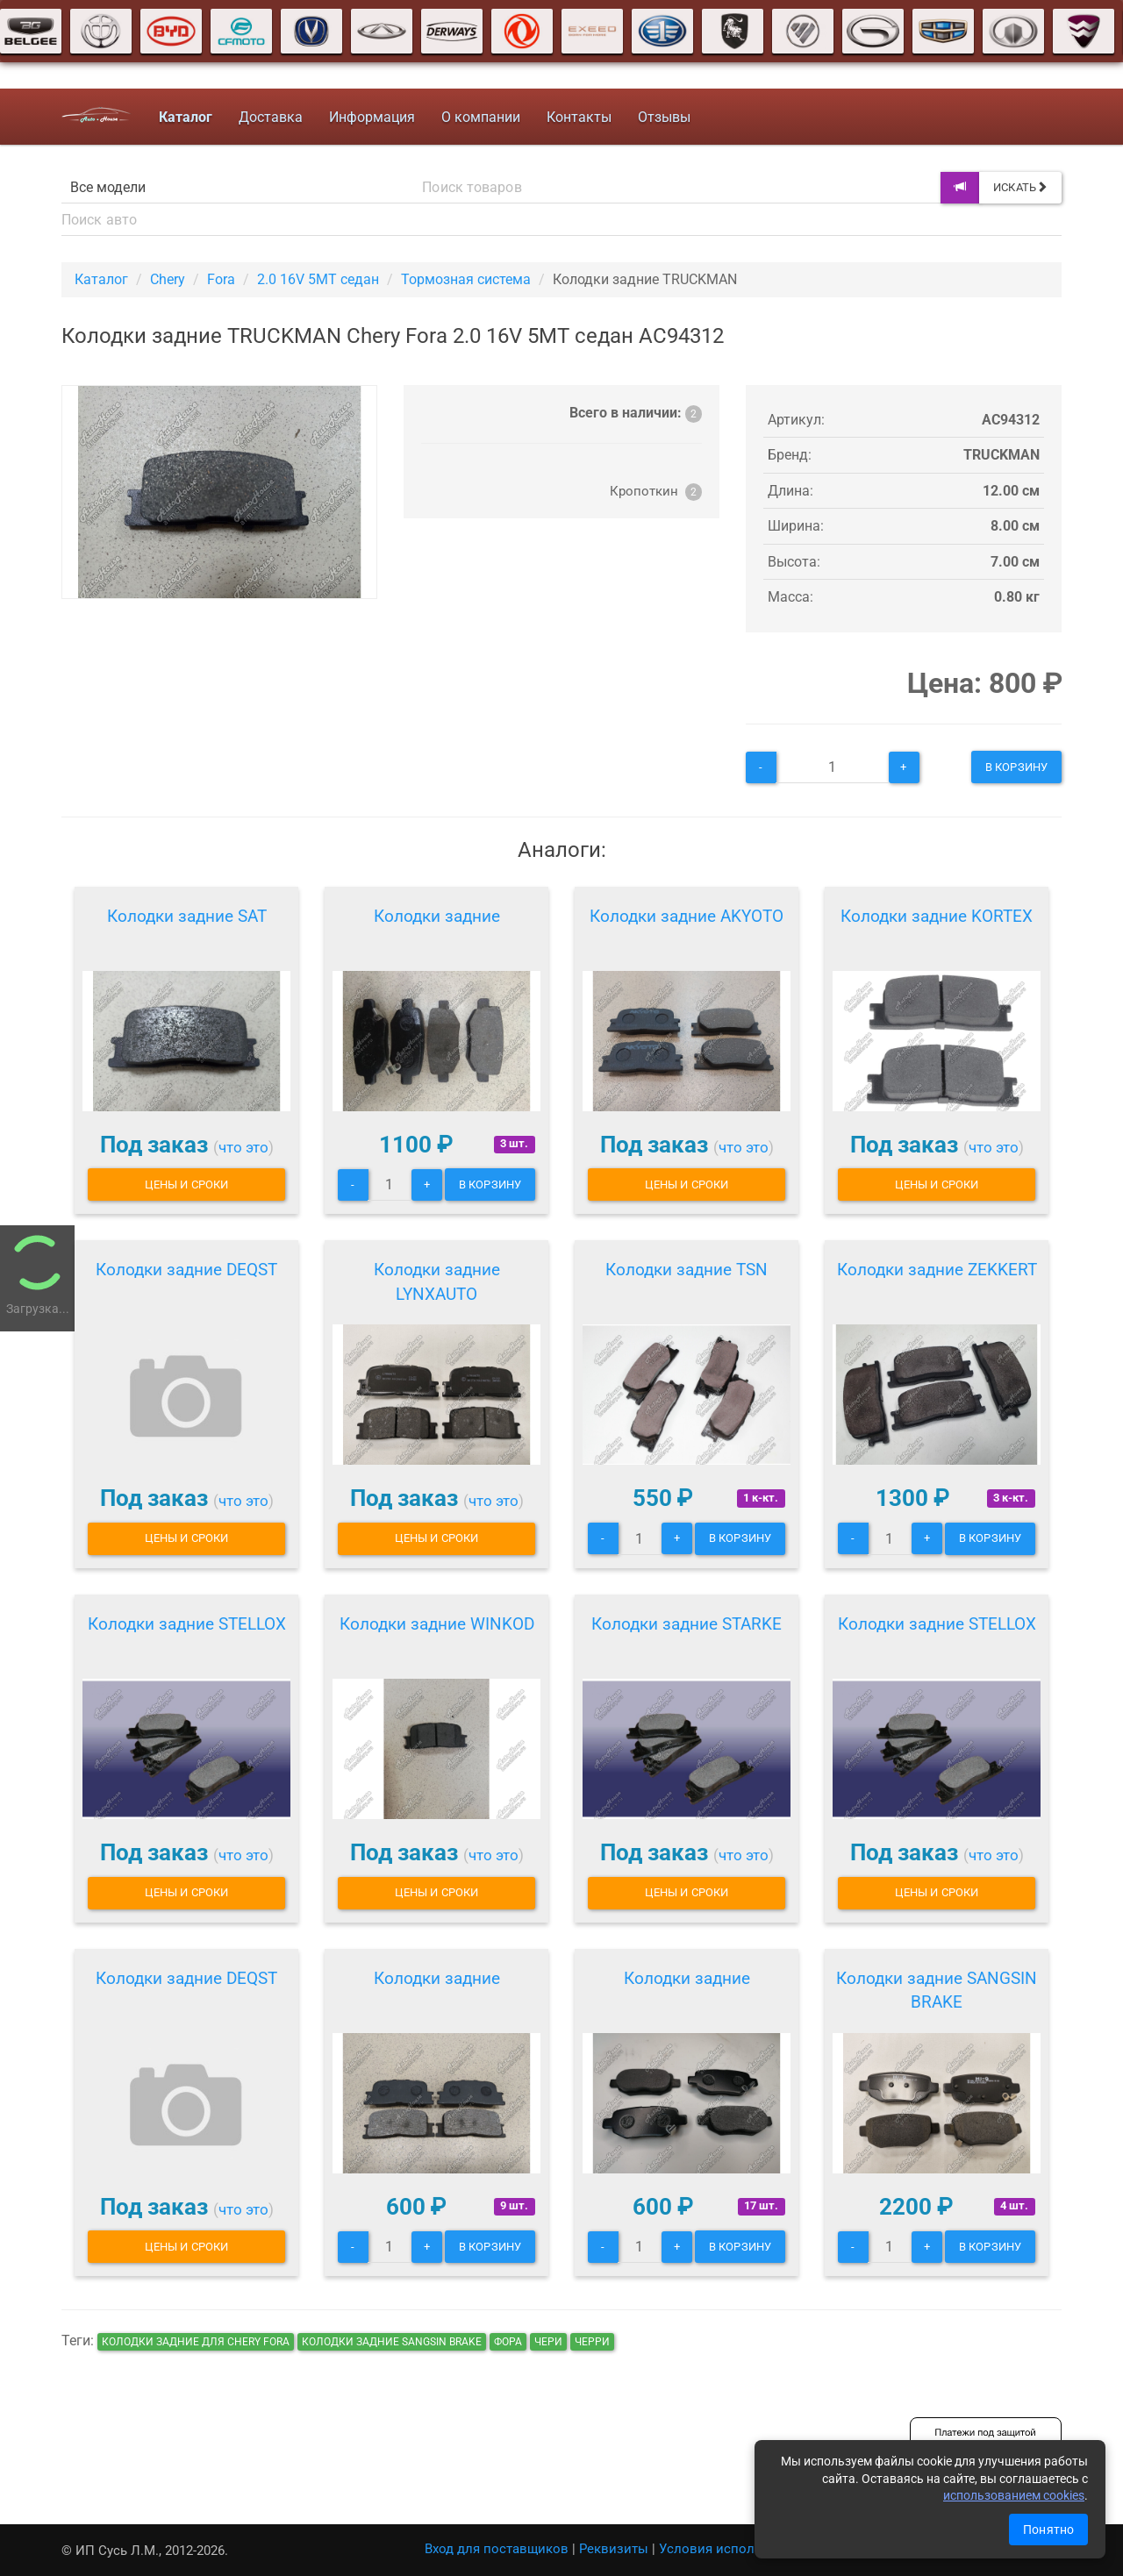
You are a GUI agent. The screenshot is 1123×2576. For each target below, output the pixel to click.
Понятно (1048, 2529)
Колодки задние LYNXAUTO (437, 1281)
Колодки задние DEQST (186, 1269)
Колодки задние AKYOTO (686, 916)
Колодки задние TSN (686, 1269)
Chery (167, 279)
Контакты (579, 117)
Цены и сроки (186, 1184)
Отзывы (664, 117)
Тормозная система (466, 279)
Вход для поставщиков (497, 2549)
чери (548, 2342)
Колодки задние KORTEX (936, 916)
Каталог (101, 279)
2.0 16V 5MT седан (318, 279)
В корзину (1016, 767)
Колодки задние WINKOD (437, 1624)
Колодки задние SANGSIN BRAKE (936, 1990)
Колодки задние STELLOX (187, 1624)
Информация (372, 117)
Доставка (271, 117)
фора (508, 2342)
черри (592, 2342)
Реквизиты (613, 2549)
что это (243, 1147)
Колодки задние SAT (187, 916)
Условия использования (736, 2549)
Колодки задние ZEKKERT (937, 1269)
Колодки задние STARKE (686, 1624)
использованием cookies (1013, 2495)
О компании (480, 117)
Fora (221, 279)
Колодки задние (437, 916)
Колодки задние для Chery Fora (196, 2342)
